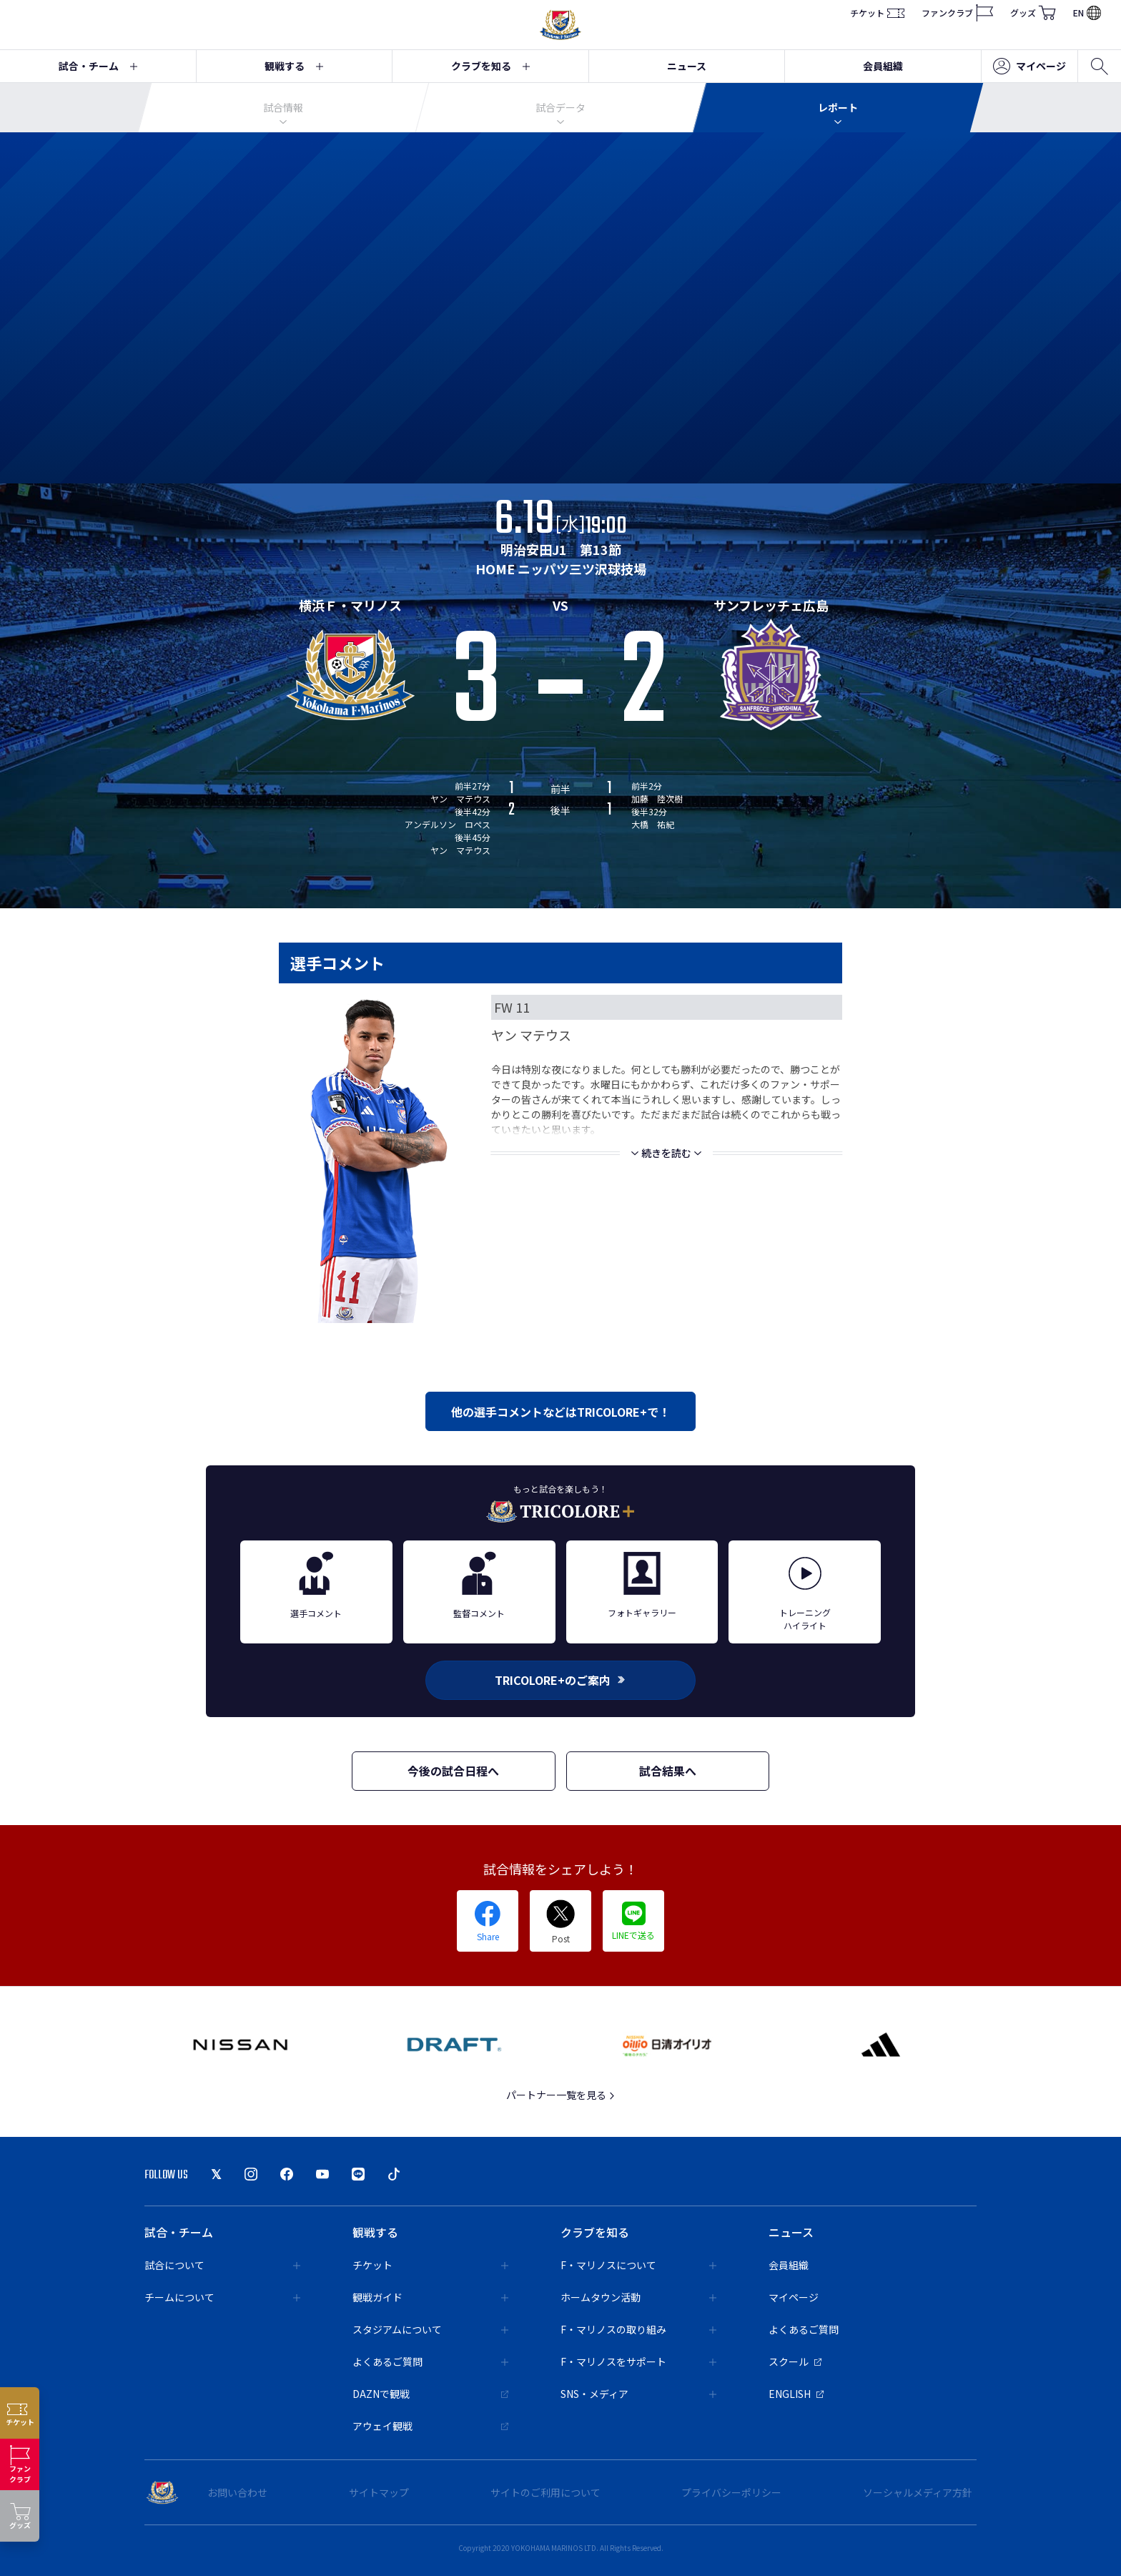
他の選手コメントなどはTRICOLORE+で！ (560, 1411)
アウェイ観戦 (430, 2426)
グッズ (1033, 12)
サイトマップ (379, 2492)
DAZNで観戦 (430, 2393)
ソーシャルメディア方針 (917, 2492)
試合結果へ (667, 1770)
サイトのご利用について (545, 2492)
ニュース (686, 66)
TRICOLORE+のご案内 (560, 1679)
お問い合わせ (237, 2492)
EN (1087, 12)
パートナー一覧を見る (561, 2095)
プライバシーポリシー (731, 2492)
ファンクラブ (957, 12)
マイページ (1029, 66)
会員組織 (883, 66)
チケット (877, 12)
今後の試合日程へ (453, 1770)
